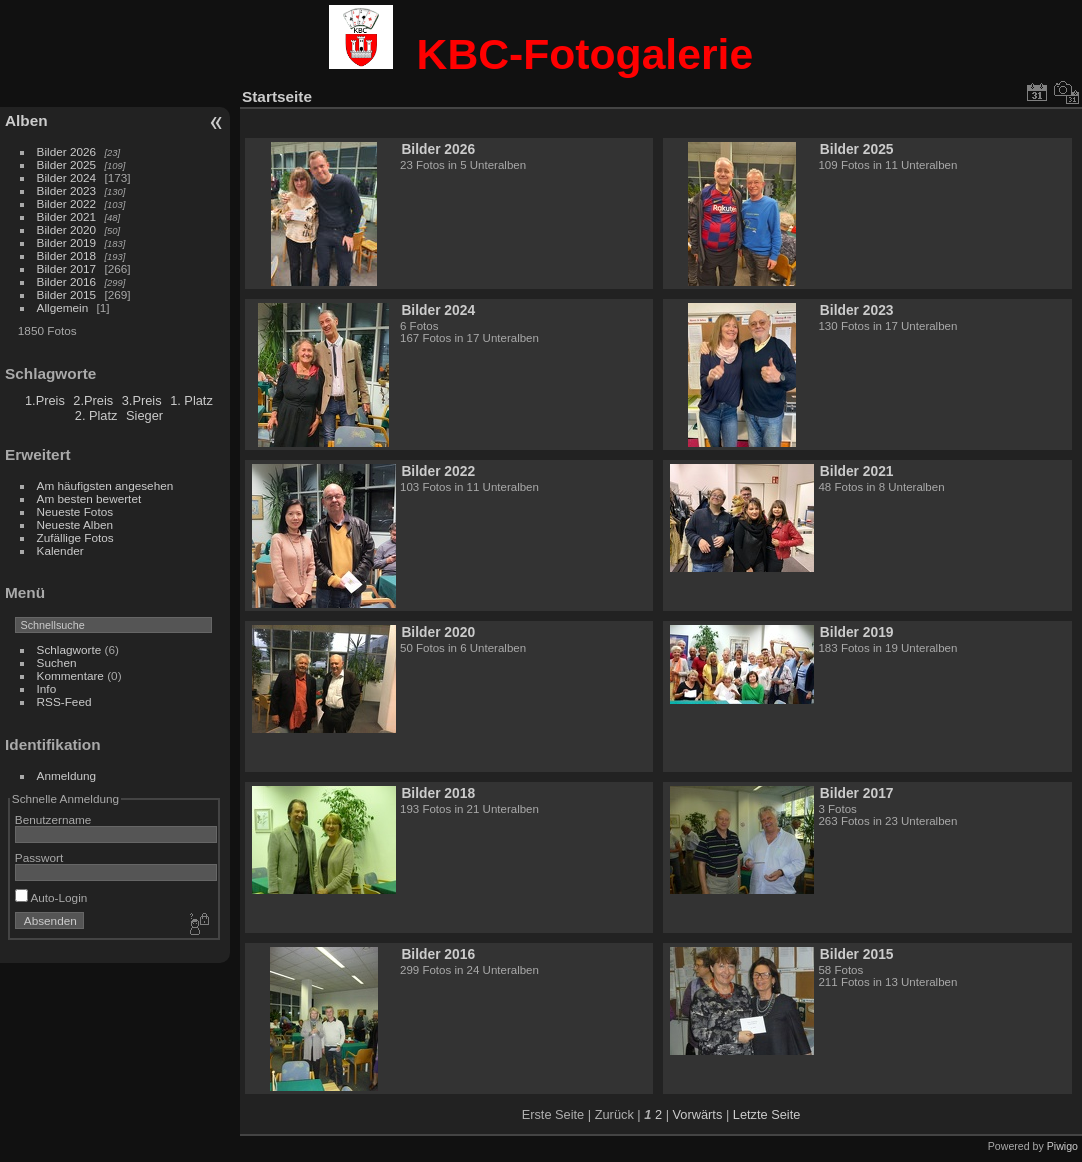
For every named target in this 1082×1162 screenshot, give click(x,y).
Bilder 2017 (67, 268)
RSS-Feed (64, 701)
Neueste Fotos (75, 511)
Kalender (60, 550)
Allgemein (63, 307)
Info (47, 688)
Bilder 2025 (67, 164)
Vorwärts (698, 1114)
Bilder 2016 (67, 281)
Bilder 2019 (67, 242)
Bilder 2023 (67, 190)
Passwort (39, 857)
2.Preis (93, 400)
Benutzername (53, 819)
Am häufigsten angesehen (105, 485)
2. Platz (96, 415)
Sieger (144, 415)
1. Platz (191, 400)
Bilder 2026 (67, 151)
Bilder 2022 (67, 203)
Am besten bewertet (89, 498)
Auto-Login (51, 897)
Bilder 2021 (67, 216)
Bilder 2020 (67, 229)
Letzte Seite (767, 1114)
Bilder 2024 (67, 177)
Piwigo (1062, 1146)
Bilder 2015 (67, 294)
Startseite (277, 96)
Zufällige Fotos (75, 537)
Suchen (57, 662)
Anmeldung (67, 775)
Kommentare (70, 675)
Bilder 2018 (67, 255)
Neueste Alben (75, 524)
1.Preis (45, 400)
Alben (26, 120)
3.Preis (142, 400)
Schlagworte (69, 649)
